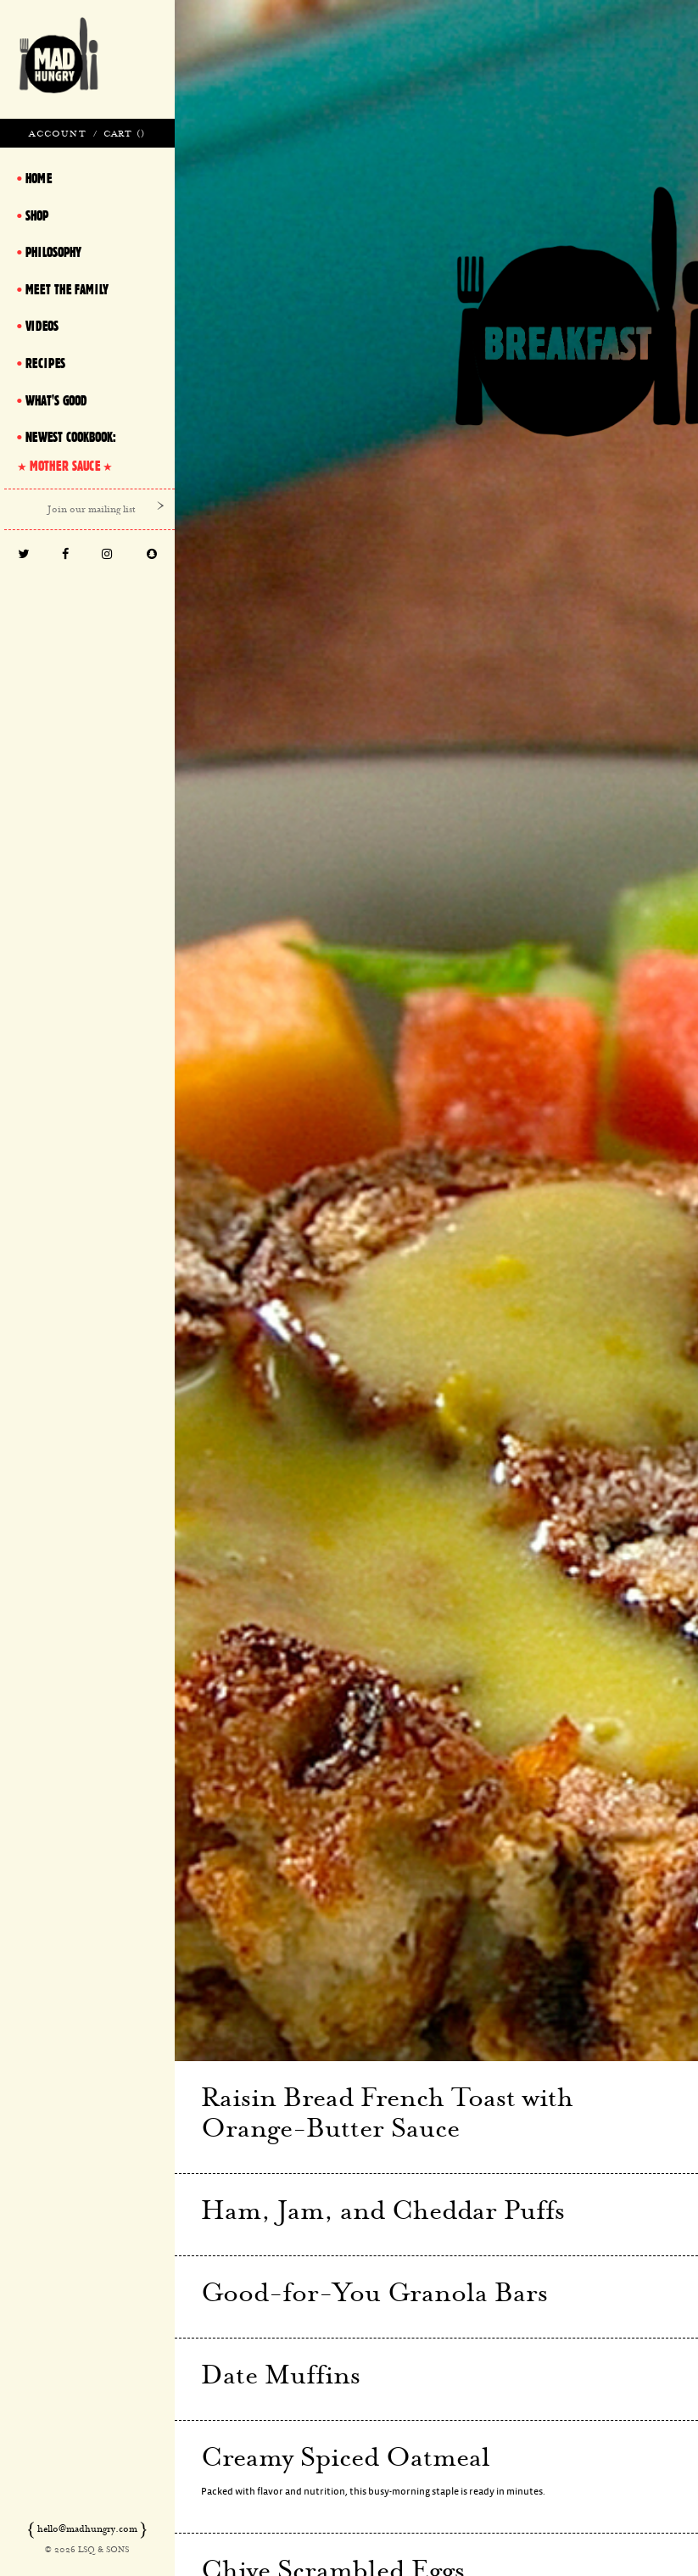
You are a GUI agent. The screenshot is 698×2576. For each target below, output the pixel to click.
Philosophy (53, 251)
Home (38, 178)
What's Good (56, 400)
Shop (36, 215)
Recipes (45, 363)
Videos (42, 325)
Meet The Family (67, 289)
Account (57, 133)
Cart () (124, 133)
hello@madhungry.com (87, 2528)
